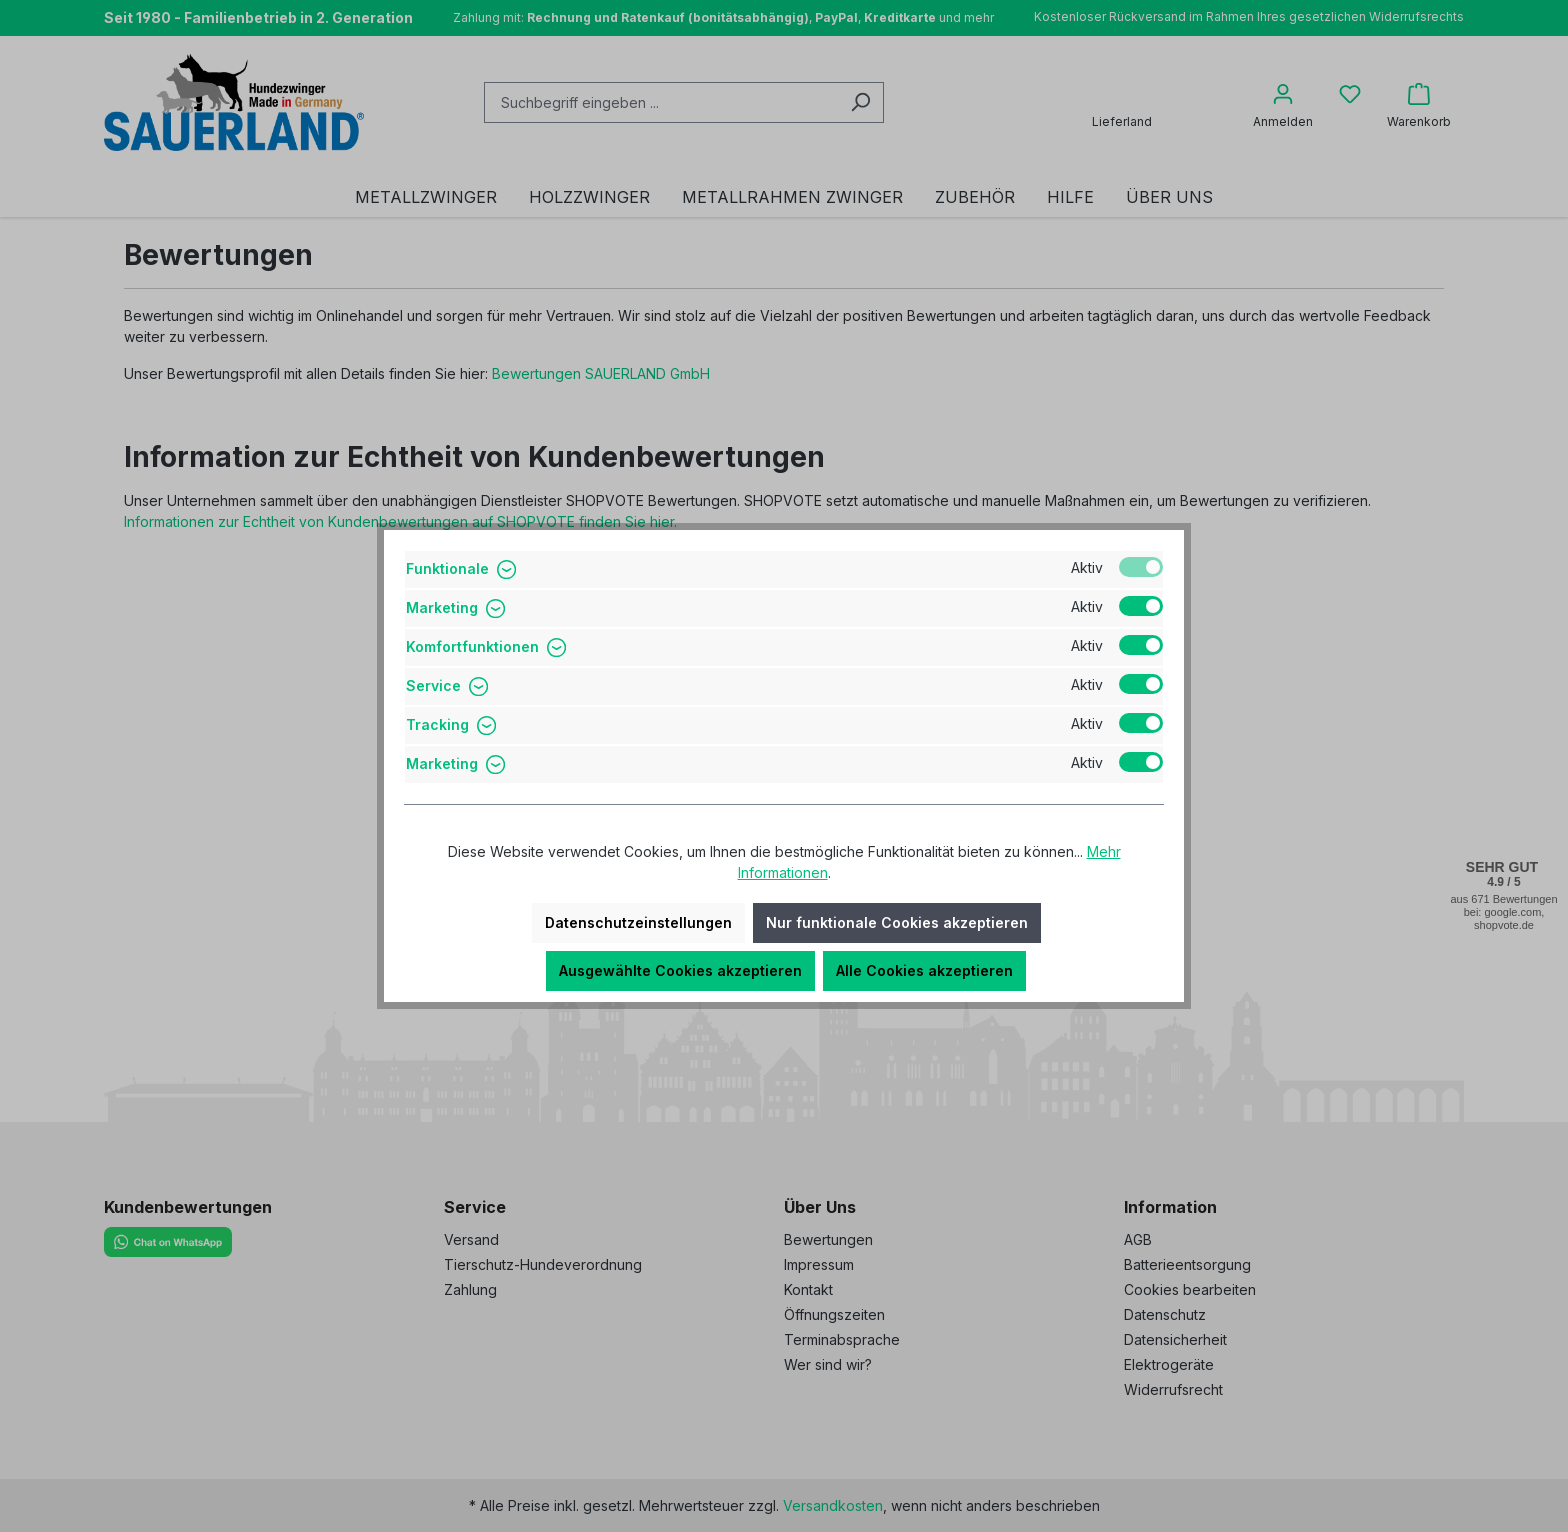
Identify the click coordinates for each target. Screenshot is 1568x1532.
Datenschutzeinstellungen (638, 922)
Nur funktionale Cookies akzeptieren (897, 922)
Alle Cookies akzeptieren (924, 970)
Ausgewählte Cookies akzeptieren (680, 970)
